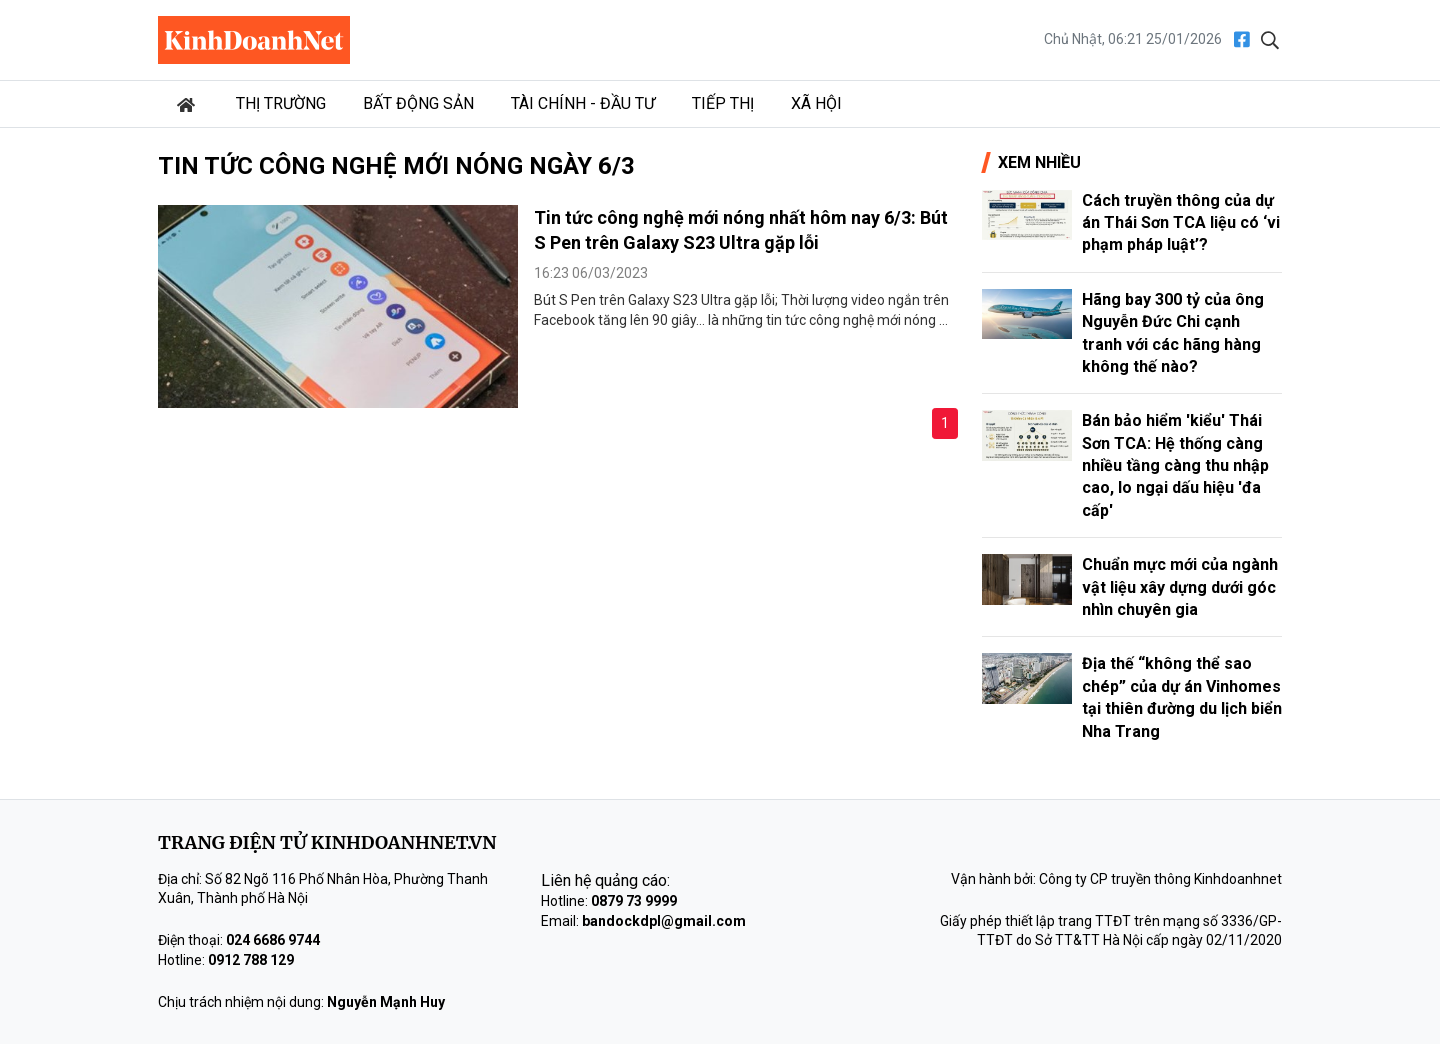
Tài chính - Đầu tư (583, 103)
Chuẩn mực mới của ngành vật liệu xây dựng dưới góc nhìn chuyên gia (1180, 587)
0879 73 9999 (634, 901)
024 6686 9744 (273, 940)
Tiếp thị (723, 103)
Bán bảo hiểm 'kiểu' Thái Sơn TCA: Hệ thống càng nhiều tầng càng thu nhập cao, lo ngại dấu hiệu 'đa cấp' (1175, 465)
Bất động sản (418, 103)
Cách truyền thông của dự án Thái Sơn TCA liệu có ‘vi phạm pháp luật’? (1181, 223)
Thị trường (281, 103)
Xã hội (816, 103)
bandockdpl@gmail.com (664, 921)
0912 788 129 (251, 960)
